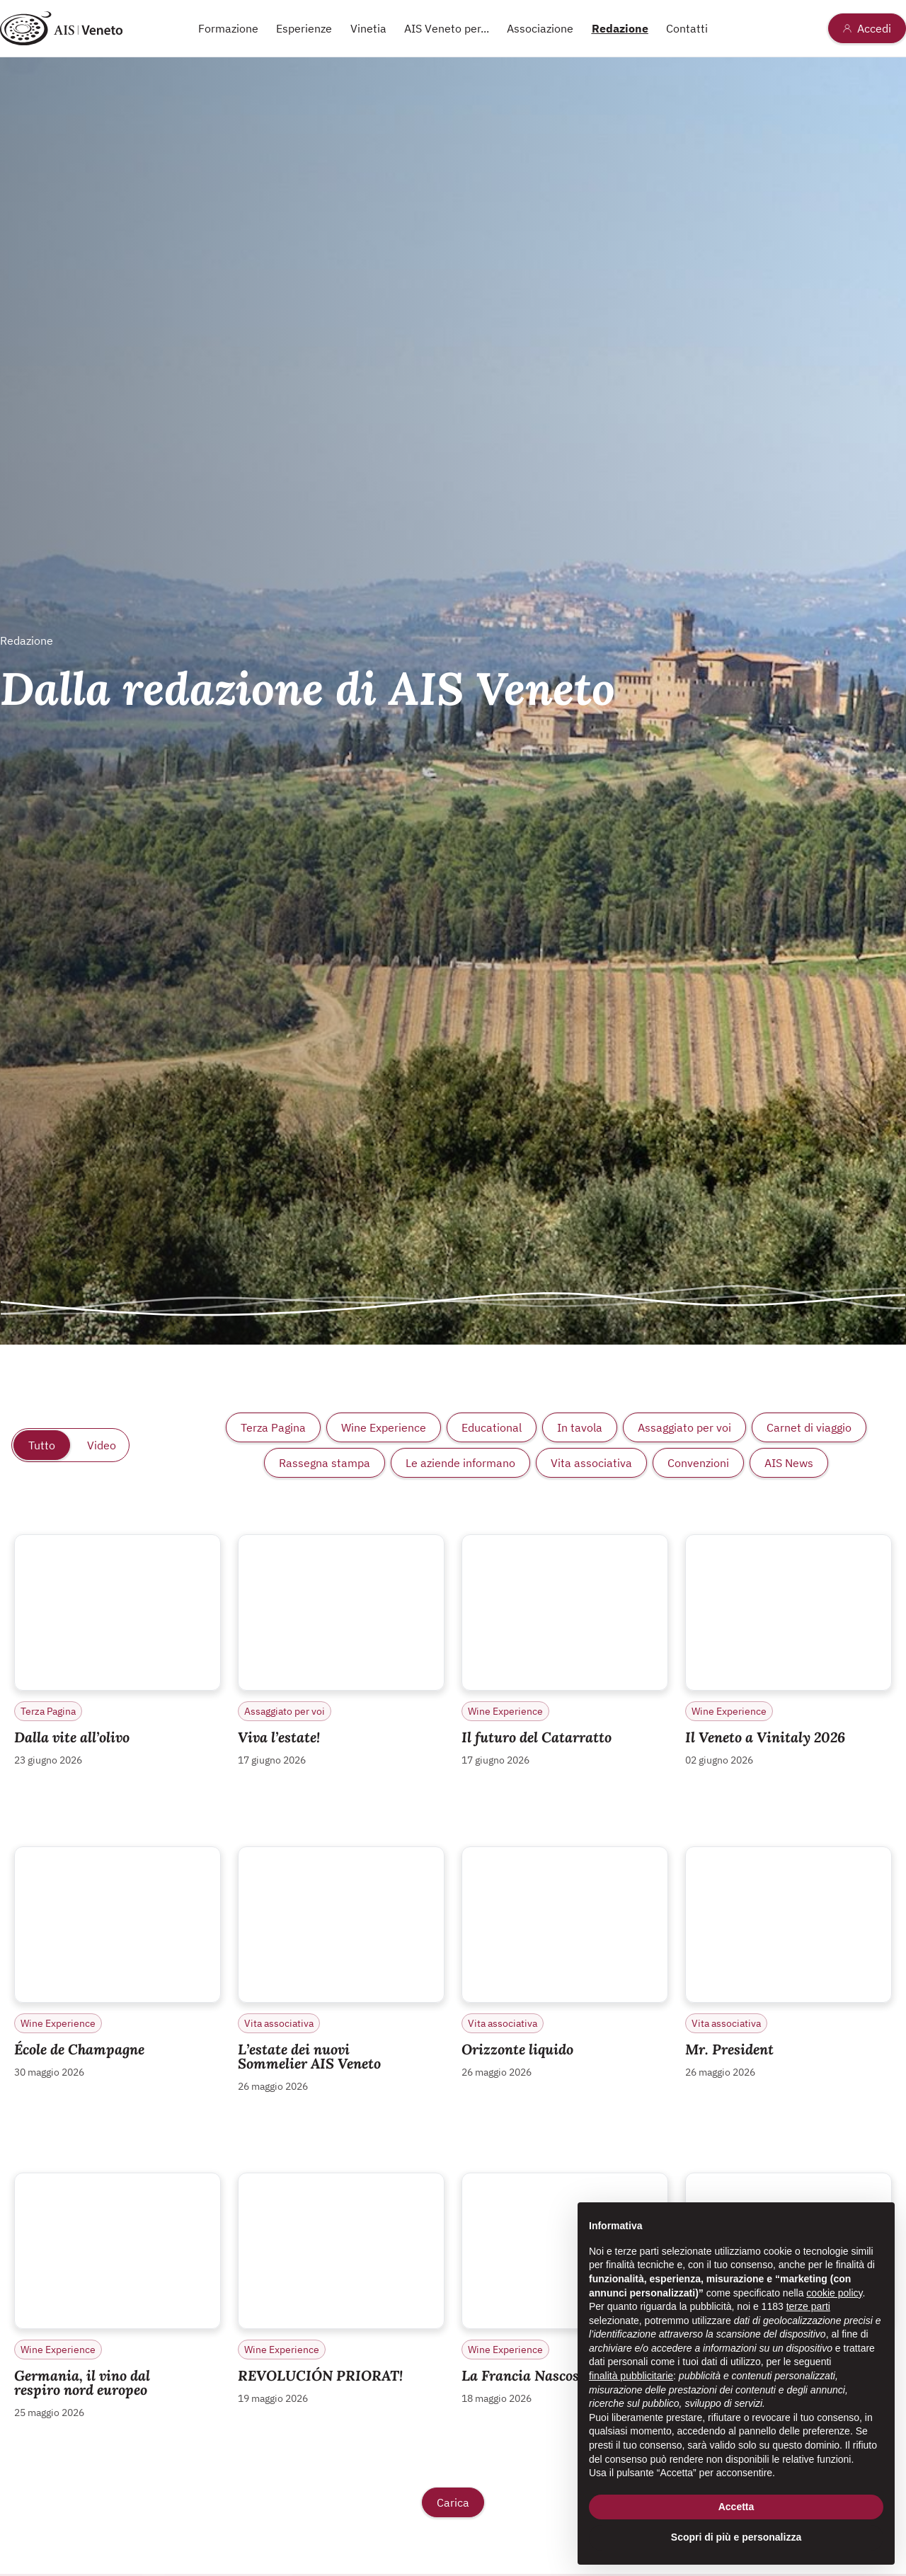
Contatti (687, 28)
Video (101, 1445)
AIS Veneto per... (446, 28)
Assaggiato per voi (684, 1427)
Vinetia (368, 28)
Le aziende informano (460, 1463)
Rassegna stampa (324, 1463)
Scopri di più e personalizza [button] (736, 2537)
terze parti (808, 2306)
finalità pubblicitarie (631, 2375)
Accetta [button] (736, 2506)
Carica (453, 2502)
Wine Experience (383, 1427)
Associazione (540, 28)
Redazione (620, 28)
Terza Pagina (273, 1427)
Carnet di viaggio (809, 1427)
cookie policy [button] (834, 2293)
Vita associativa (591, 1463)
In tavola (579, 1427)
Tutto (41, 1445)
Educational (491, 1427)
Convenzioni (698, 1463)
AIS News (788, 1463)
